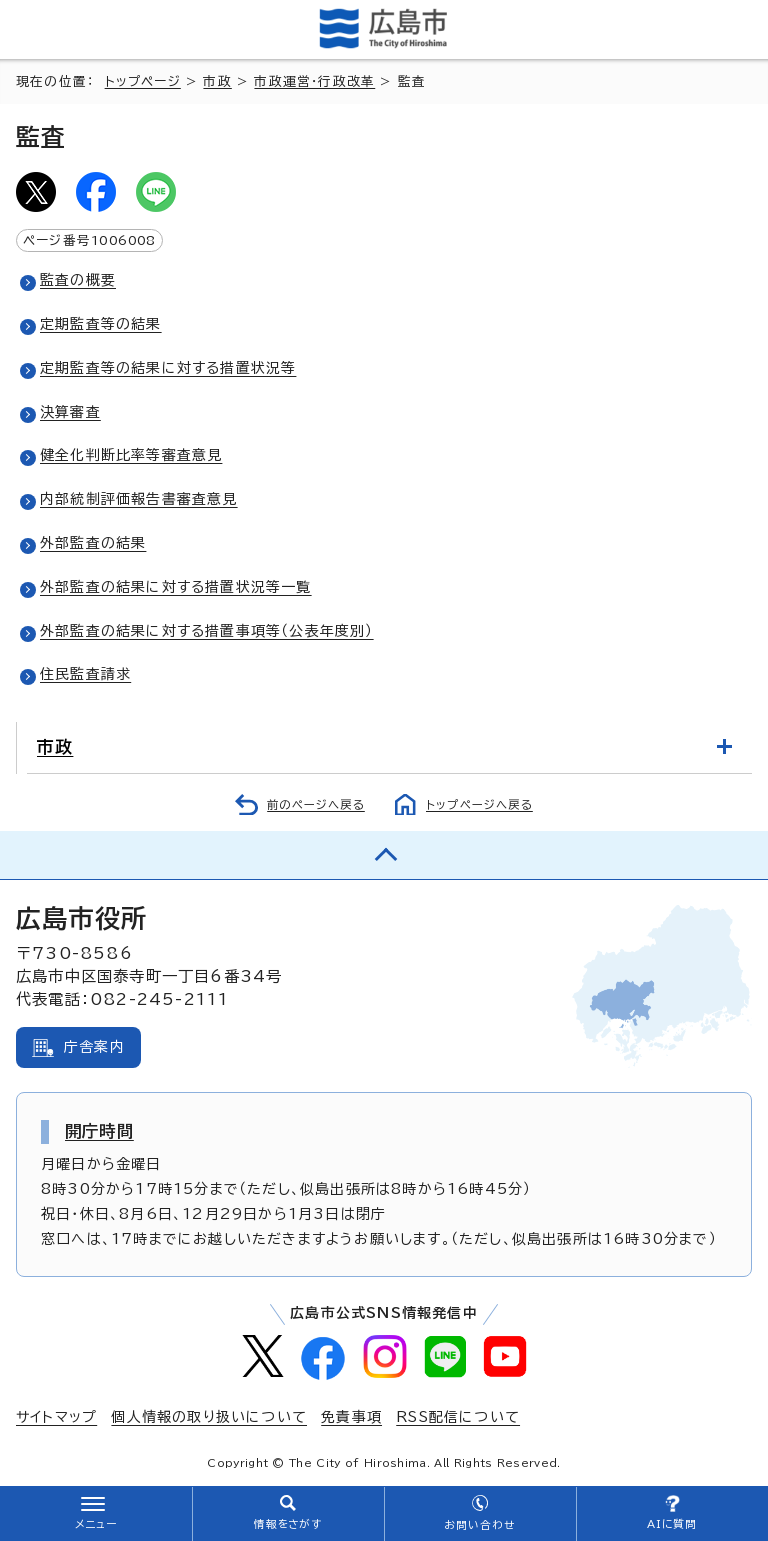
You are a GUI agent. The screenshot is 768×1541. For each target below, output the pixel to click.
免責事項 (351, 1417)
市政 (217, 81)
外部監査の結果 (93, 543)
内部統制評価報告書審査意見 (139, 499)
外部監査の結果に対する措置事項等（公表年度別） (207, 631)
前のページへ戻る (316, 804)
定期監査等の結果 (101, 324)
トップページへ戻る (479, 804)
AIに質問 (672, 1524)
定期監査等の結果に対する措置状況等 (168, 368)
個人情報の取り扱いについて (209, 1417)
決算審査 (70, 412)
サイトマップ (56, 1417)
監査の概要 (78, 280)
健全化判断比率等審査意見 (131, 455)
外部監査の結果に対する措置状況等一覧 (176, 587)
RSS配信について (458, 1417)
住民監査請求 (85, 674)
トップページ (143, 81)
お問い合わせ (479, 1525)
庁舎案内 (94, 1047)
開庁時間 (99, 1131)
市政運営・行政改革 (314, 81)
